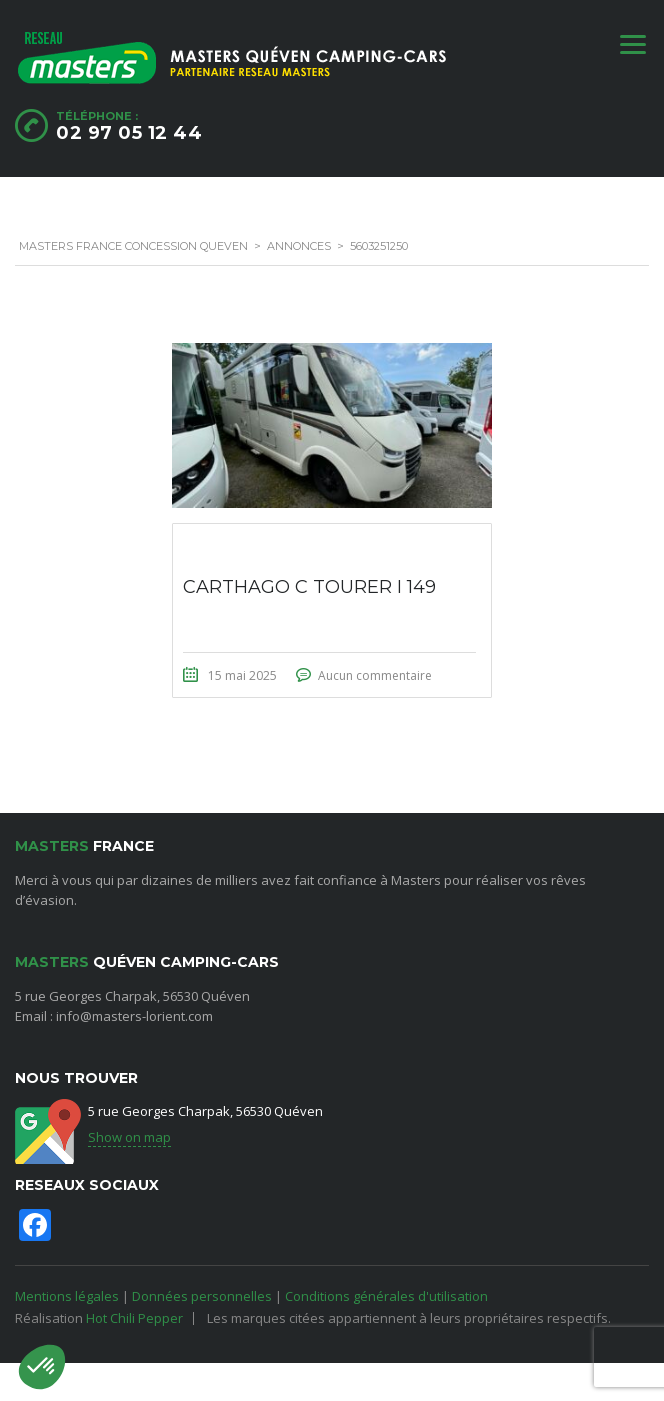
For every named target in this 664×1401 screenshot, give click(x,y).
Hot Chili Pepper (134, 1318)
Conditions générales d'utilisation (386, 1296)
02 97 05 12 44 (129, 133)
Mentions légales (67, 1296)
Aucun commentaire (375, 675)
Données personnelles (202, 1296)
